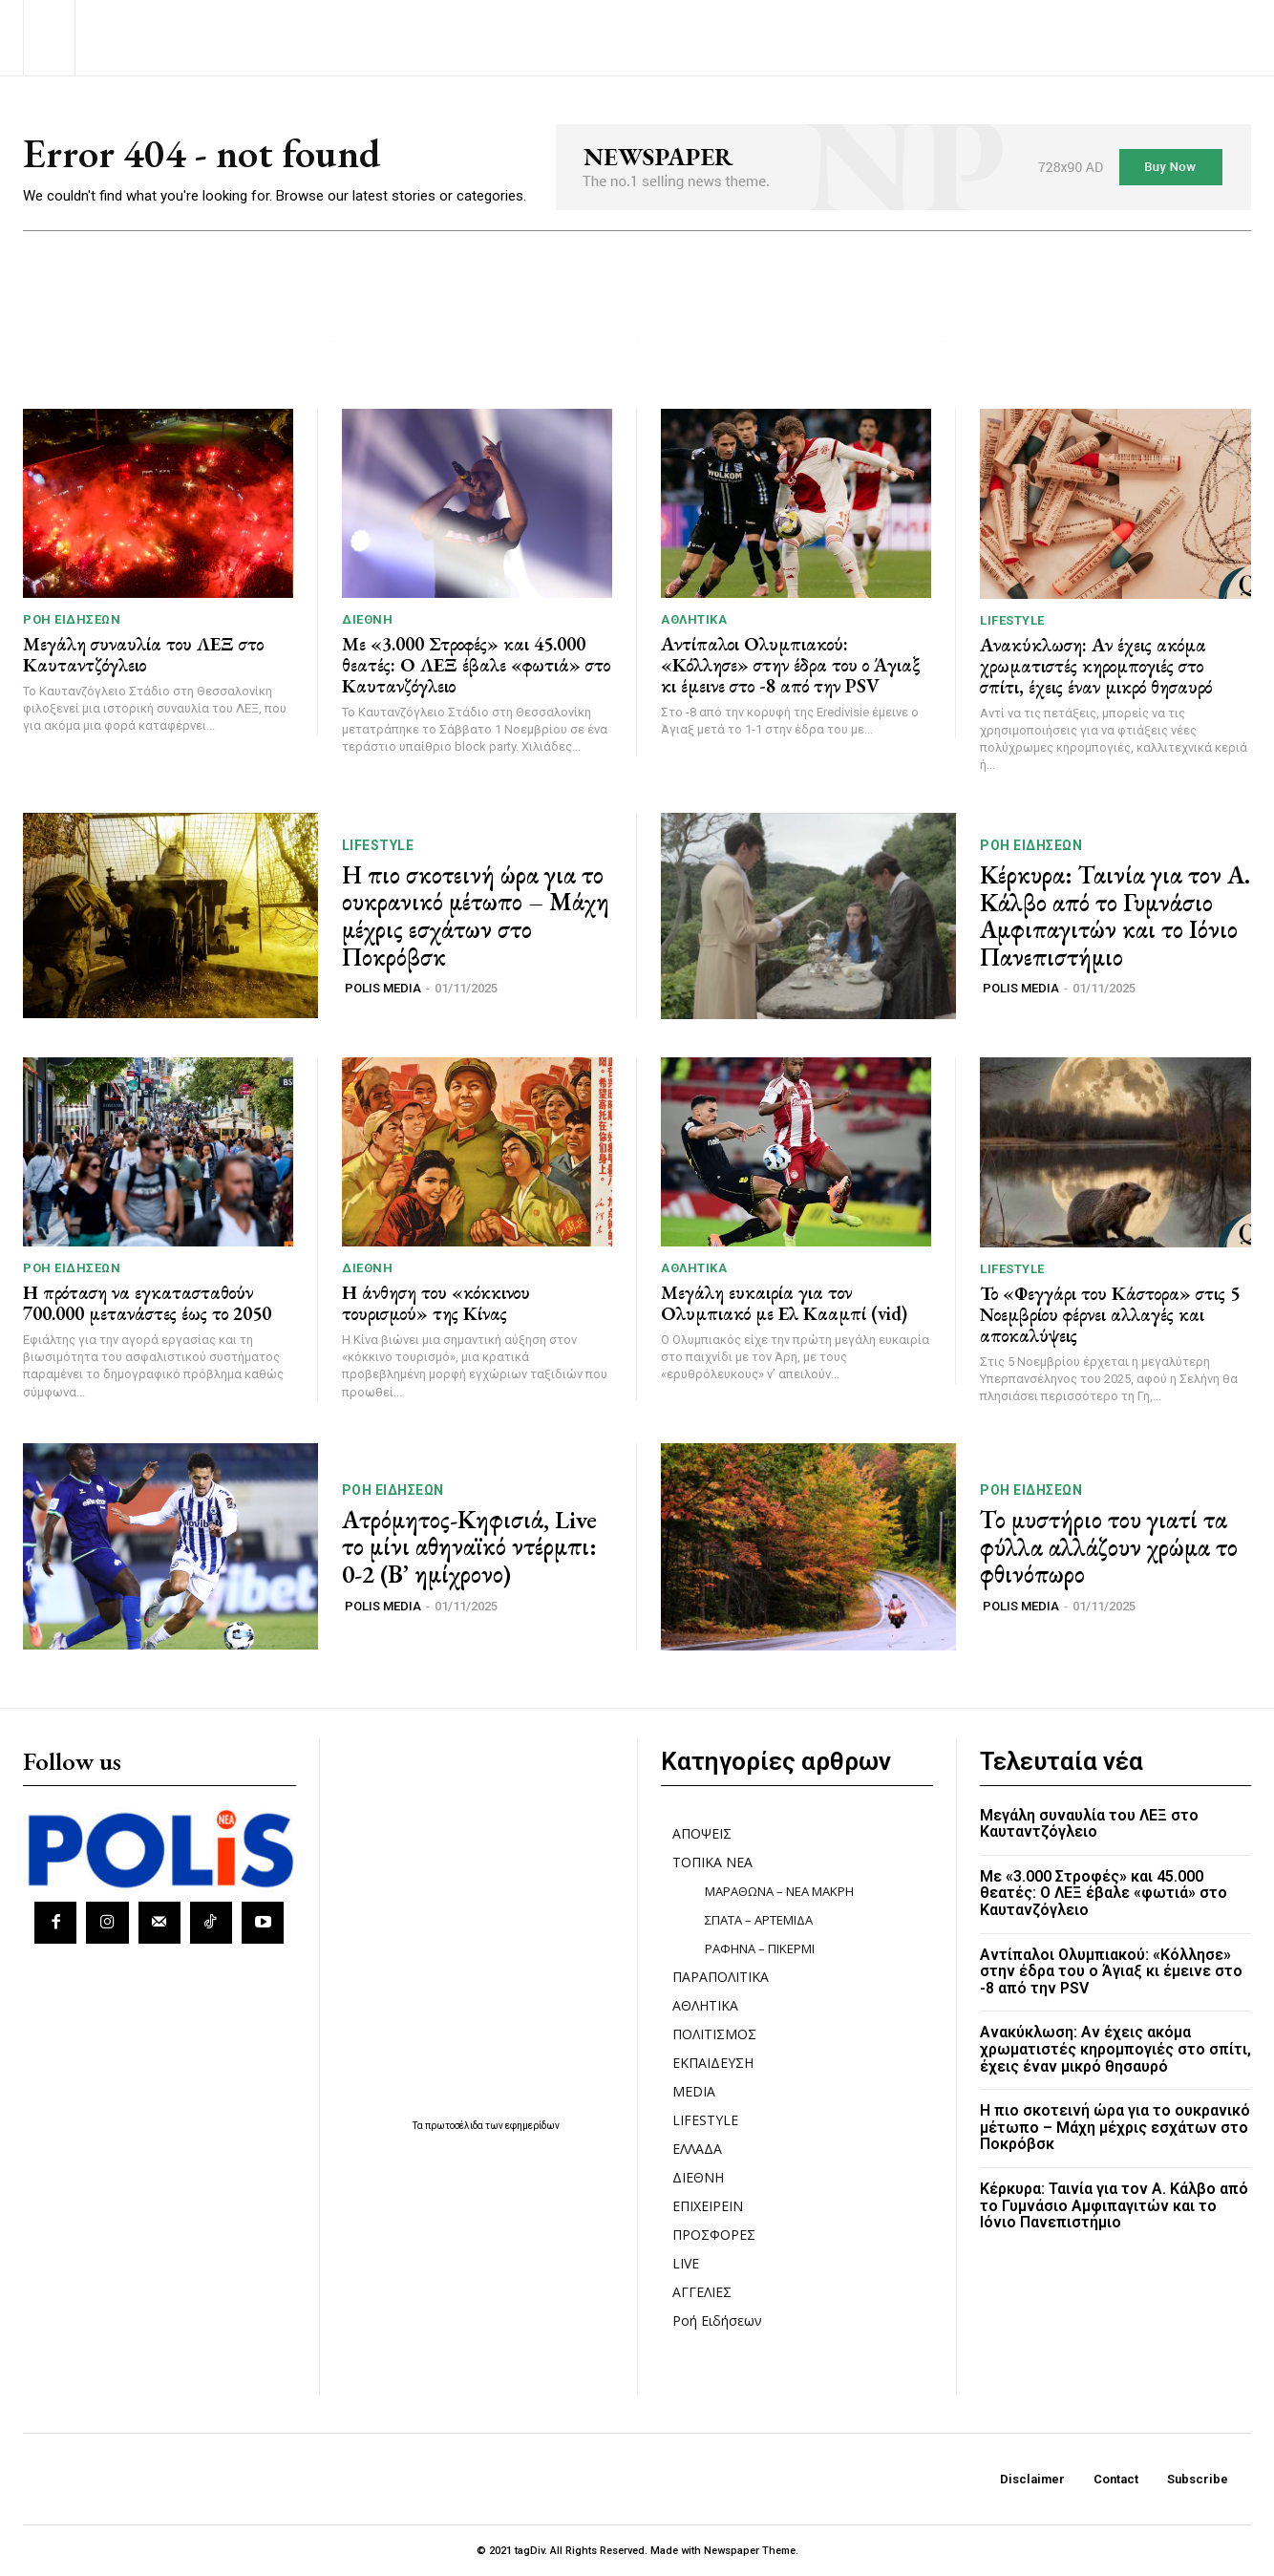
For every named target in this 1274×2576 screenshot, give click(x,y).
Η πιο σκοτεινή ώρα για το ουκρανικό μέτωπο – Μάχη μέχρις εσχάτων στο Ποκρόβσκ (475, 916)
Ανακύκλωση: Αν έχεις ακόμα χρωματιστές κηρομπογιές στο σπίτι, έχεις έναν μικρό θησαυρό (1096, 665)
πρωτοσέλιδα (455, 2125)
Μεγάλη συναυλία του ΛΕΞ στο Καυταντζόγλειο (143, 654)
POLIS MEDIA (383, 988)
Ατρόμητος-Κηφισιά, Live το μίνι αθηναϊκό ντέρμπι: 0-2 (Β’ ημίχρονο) (469, 1546)
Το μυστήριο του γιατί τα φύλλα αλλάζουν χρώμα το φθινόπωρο (1109, 1546)
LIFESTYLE (1012, 620)
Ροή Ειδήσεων (71, 619)
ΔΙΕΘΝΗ (367, 619)
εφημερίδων (532, 2125)
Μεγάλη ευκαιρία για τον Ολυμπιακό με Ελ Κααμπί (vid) (784, 1303)
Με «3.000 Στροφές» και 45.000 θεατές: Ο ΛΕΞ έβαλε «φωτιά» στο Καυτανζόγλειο (476, 664)
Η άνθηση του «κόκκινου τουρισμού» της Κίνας (436, 1303)
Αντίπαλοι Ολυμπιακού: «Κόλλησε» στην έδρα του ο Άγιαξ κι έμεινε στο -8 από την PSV (791, 664)
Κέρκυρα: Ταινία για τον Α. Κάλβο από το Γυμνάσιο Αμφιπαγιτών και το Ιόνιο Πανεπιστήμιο (1115, 916)
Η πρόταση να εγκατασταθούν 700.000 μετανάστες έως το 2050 (147, 1303)
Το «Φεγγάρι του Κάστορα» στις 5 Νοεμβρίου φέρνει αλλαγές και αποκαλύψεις (1110, 1314)
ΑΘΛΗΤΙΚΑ (694, 619)
